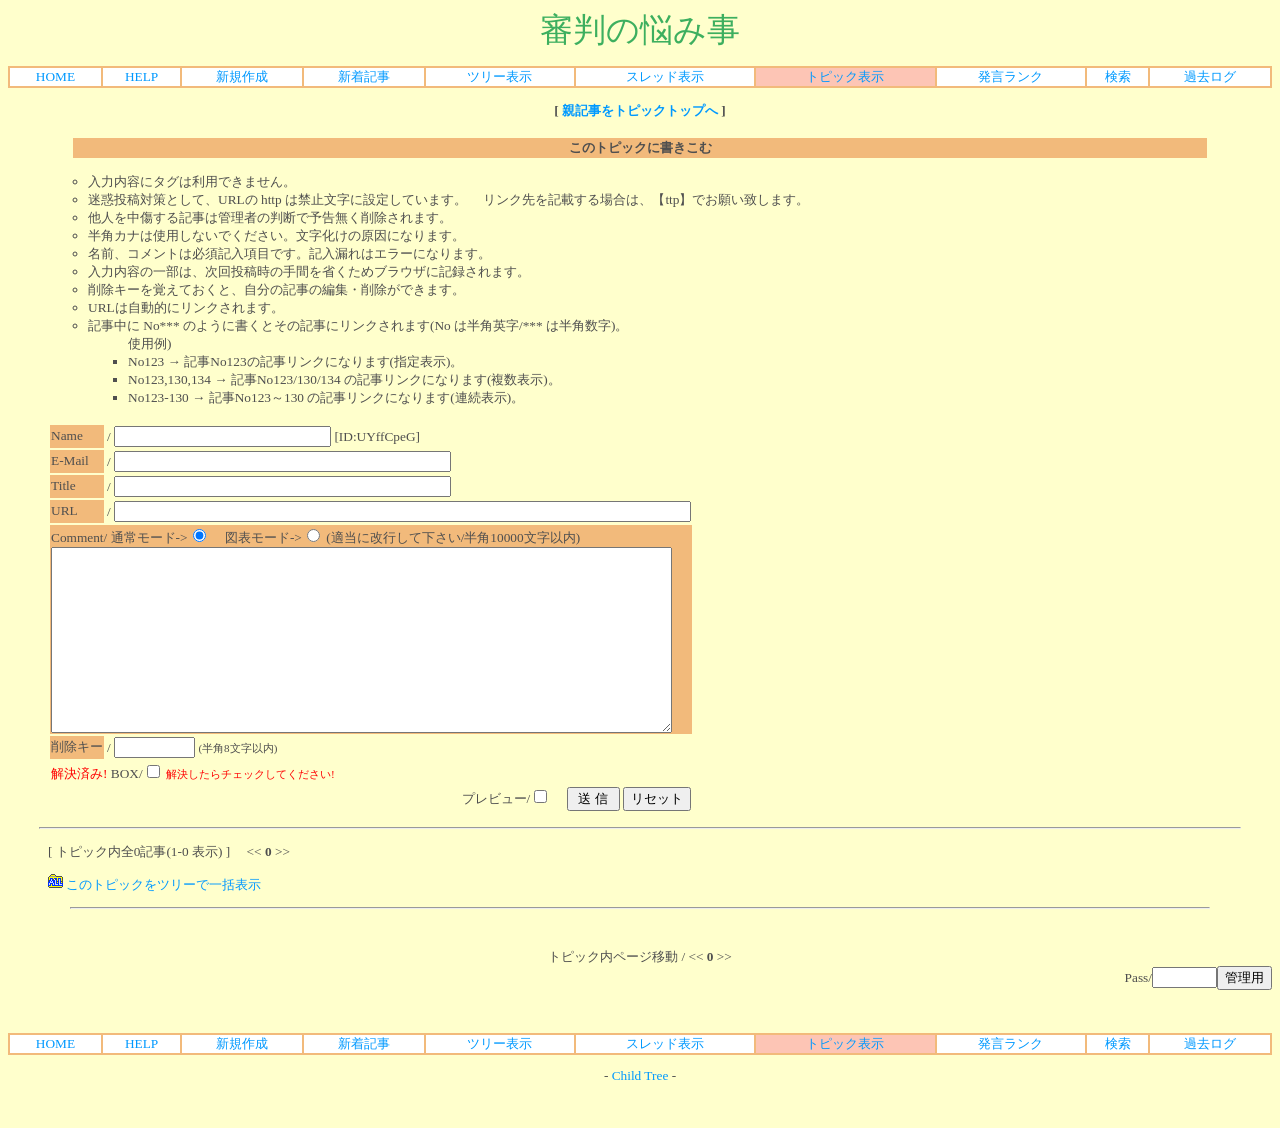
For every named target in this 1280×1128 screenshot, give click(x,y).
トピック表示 (845, 76)
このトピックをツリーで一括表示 (154, 920)
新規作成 (242, 76)
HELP (141, 76)
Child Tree (640, 1111)
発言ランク (1010, 76)
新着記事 (364, 76)
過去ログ (1210, 76)
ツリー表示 (499, 76)
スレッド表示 (665, 76)
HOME (55, 76)
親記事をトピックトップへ (640, 110)
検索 (1118, 76)
